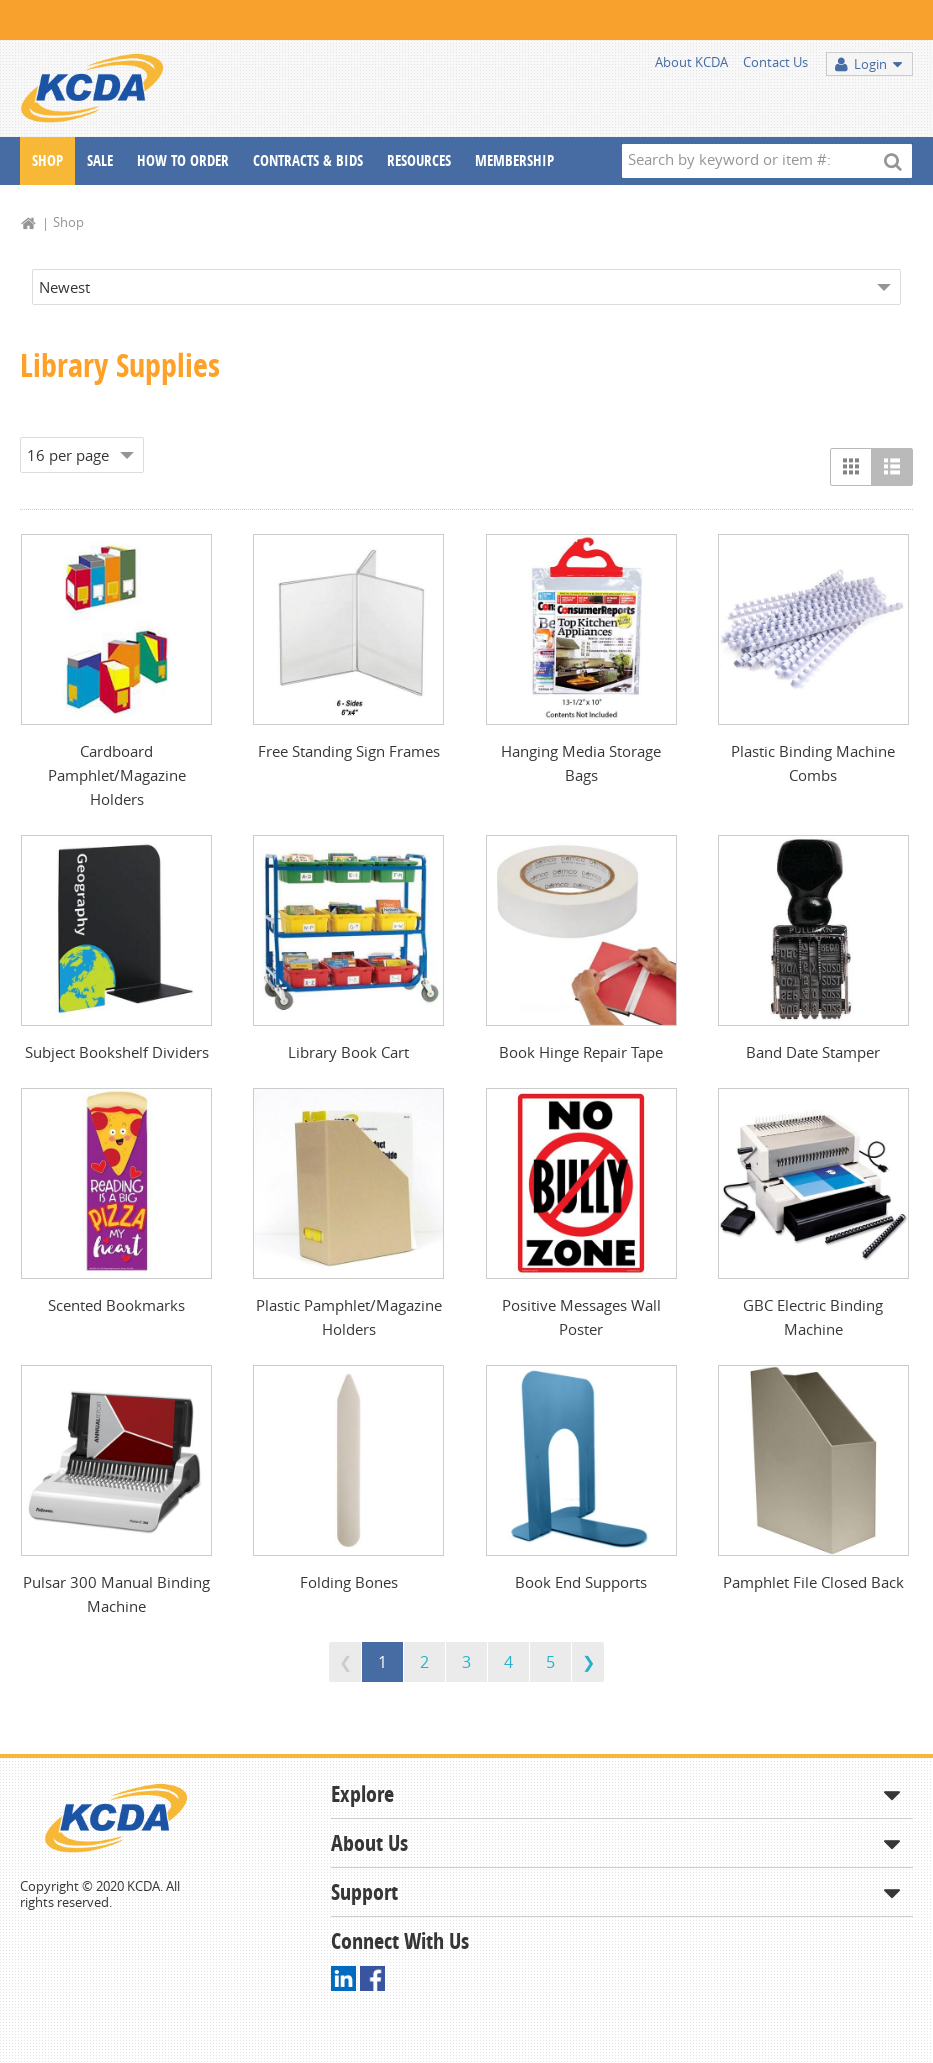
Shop (47, 160)
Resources (419, 160)
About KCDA (691, 62)
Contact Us (775, 62)
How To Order (183, 160)
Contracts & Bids (308, 160)
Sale (100, 160)
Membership (514, 160)
